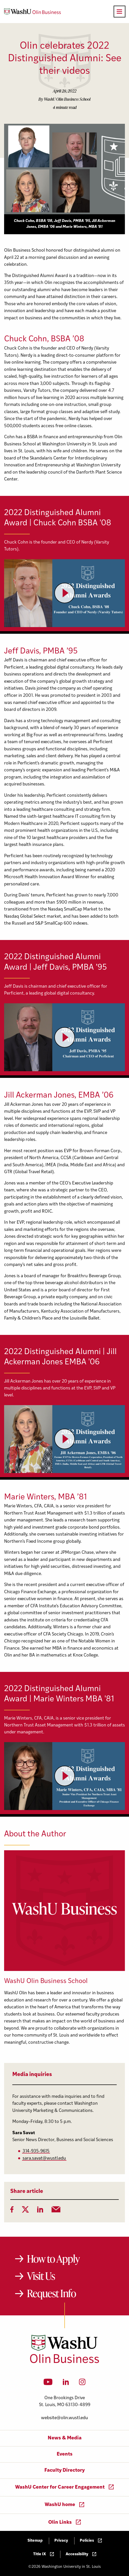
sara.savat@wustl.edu (44, 2158)
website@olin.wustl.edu (64, 2418)
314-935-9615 (36, 2151)
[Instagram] (82, 2383)
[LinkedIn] (40, 2211)
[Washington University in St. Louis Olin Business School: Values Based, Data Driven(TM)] (64, 2362)
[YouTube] (48, 2383)
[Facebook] (12, 2211)
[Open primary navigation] (119, 11)
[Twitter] (25, 2211)
